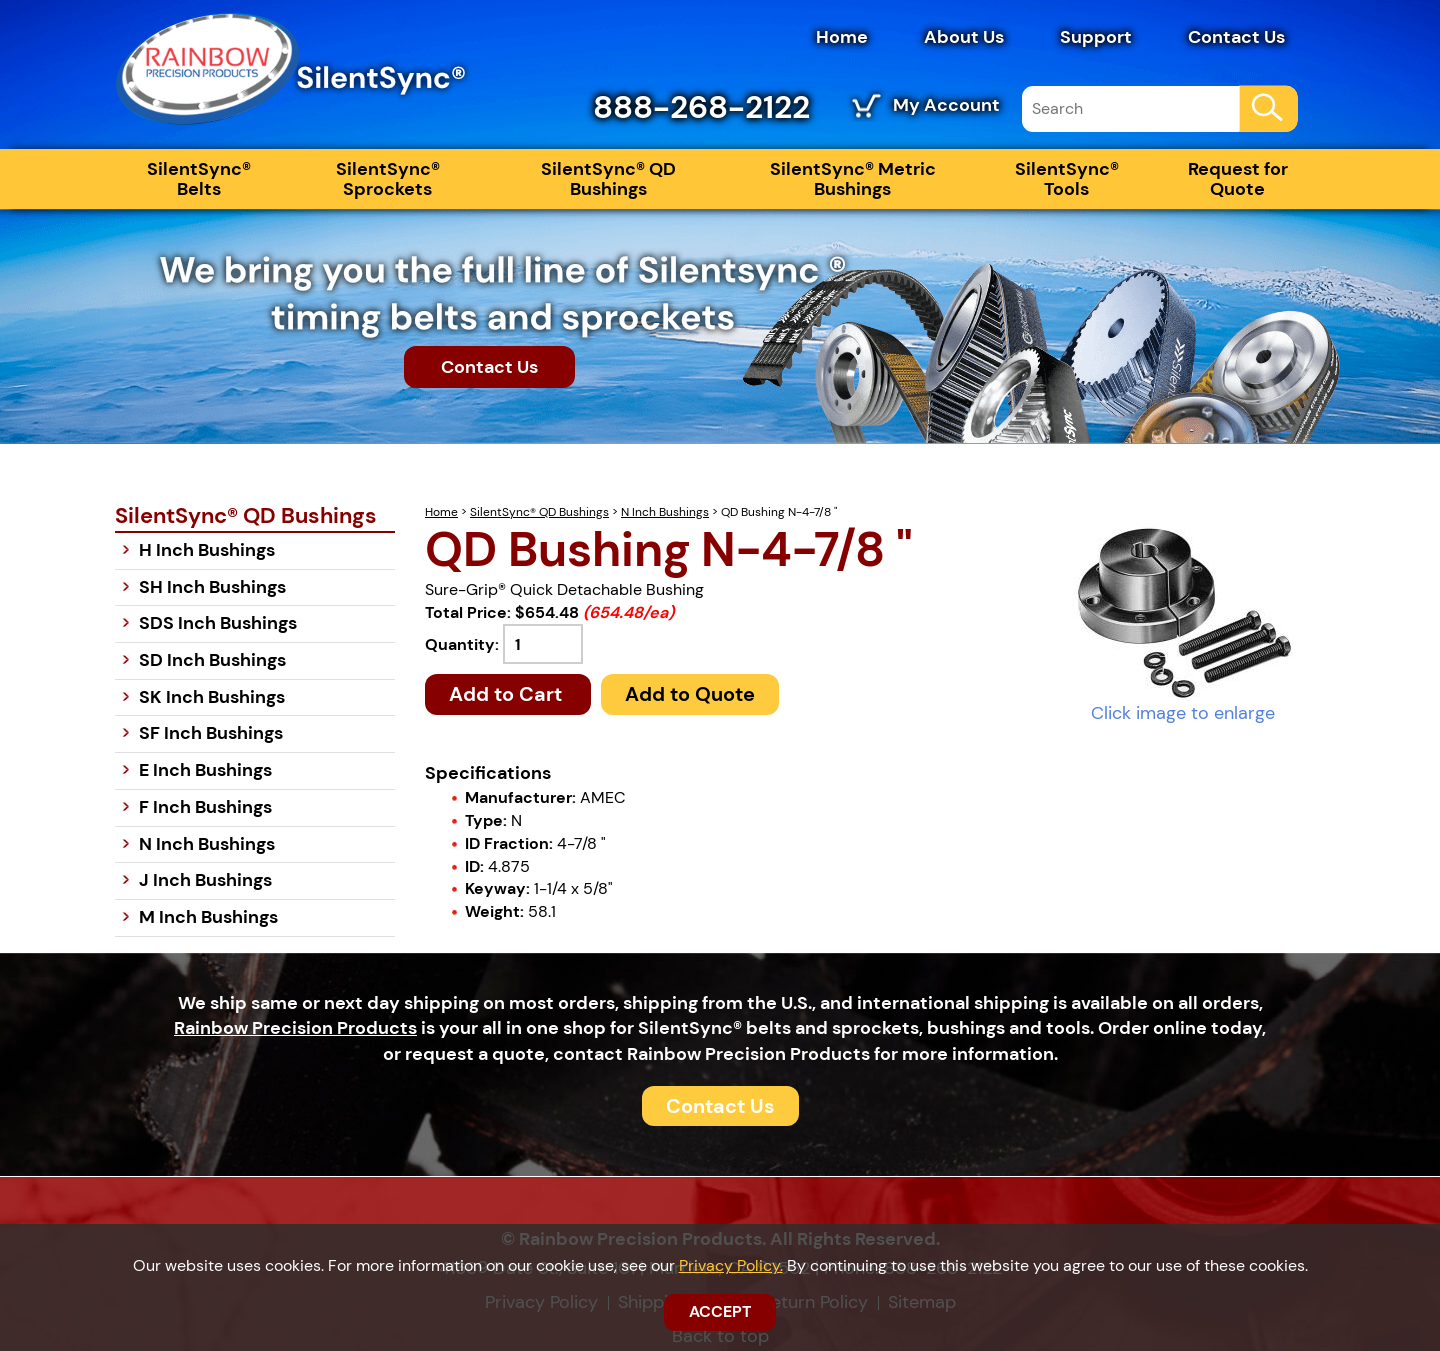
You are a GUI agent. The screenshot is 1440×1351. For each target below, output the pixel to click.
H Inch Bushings (207, 550)
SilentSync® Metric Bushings (853, 179)
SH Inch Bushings (212, 587)
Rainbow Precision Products (295, 1028)
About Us (964, 37)
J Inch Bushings (205, 880)
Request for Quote (1238, 179)
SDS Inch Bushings (218, 623)
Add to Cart (508, 694)
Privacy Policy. (731, 1265)
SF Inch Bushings (211, 733)
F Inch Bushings (205, 807)
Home (842, 37)
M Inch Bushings (208, 917)
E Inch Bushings (205, 770)
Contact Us (1236, 37)
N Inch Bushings (665, 512)
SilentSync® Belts (199, 179)
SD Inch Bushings (212, 660)
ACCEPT (720, 1311)
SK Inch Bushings (212, 697)
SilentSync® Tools (1067, 179)
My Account (946, 105)
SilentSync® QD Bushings (608, 179)
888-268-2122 (701, 107)
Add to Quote (690, 694)
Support (1096, 37)
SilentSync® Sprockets (388, 179)
